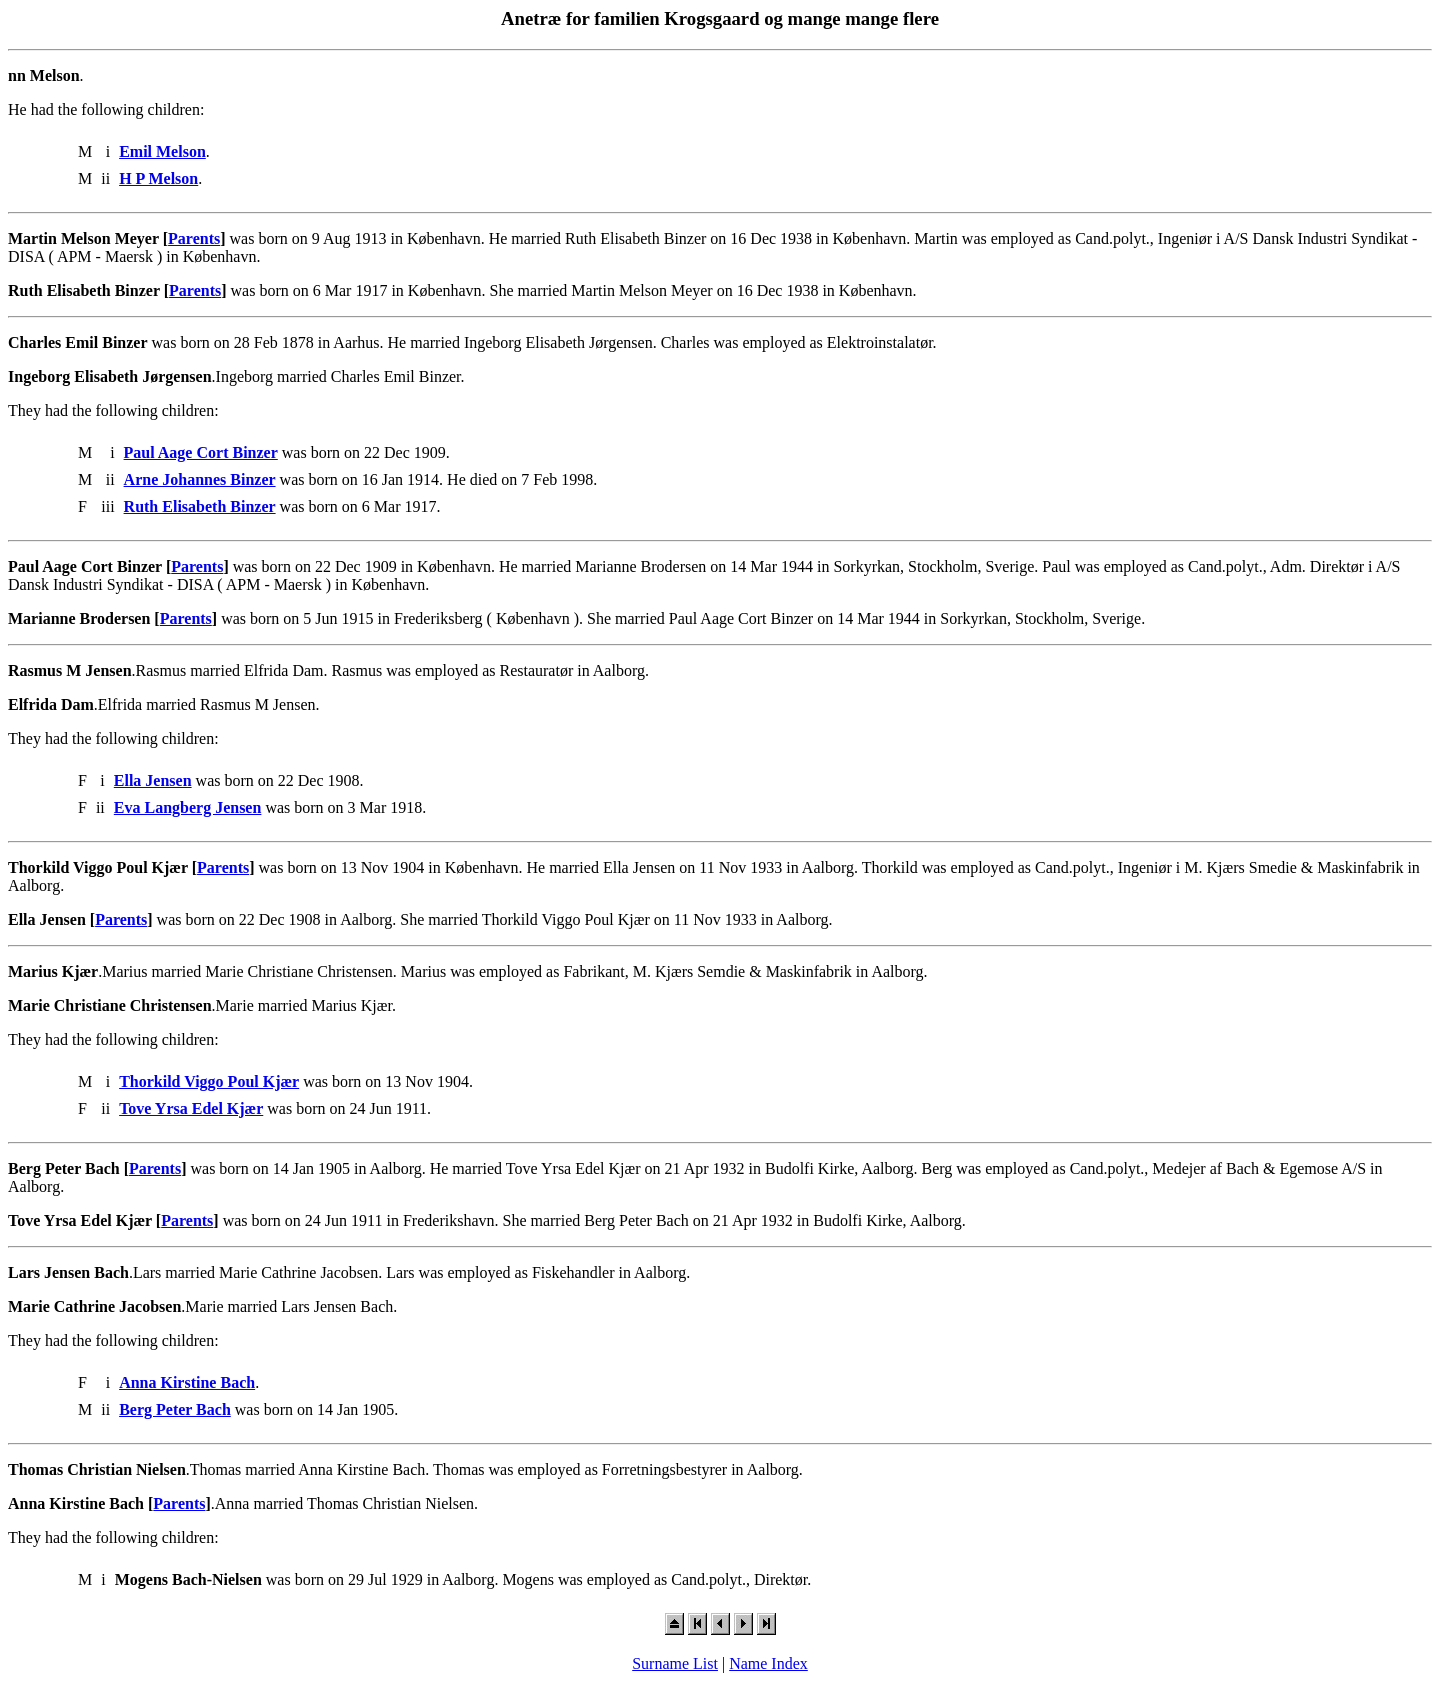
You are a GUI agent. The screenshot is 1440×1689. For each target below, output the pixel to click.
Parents (194, 238)
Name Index (768, 1663)
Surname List (675, 1663)
